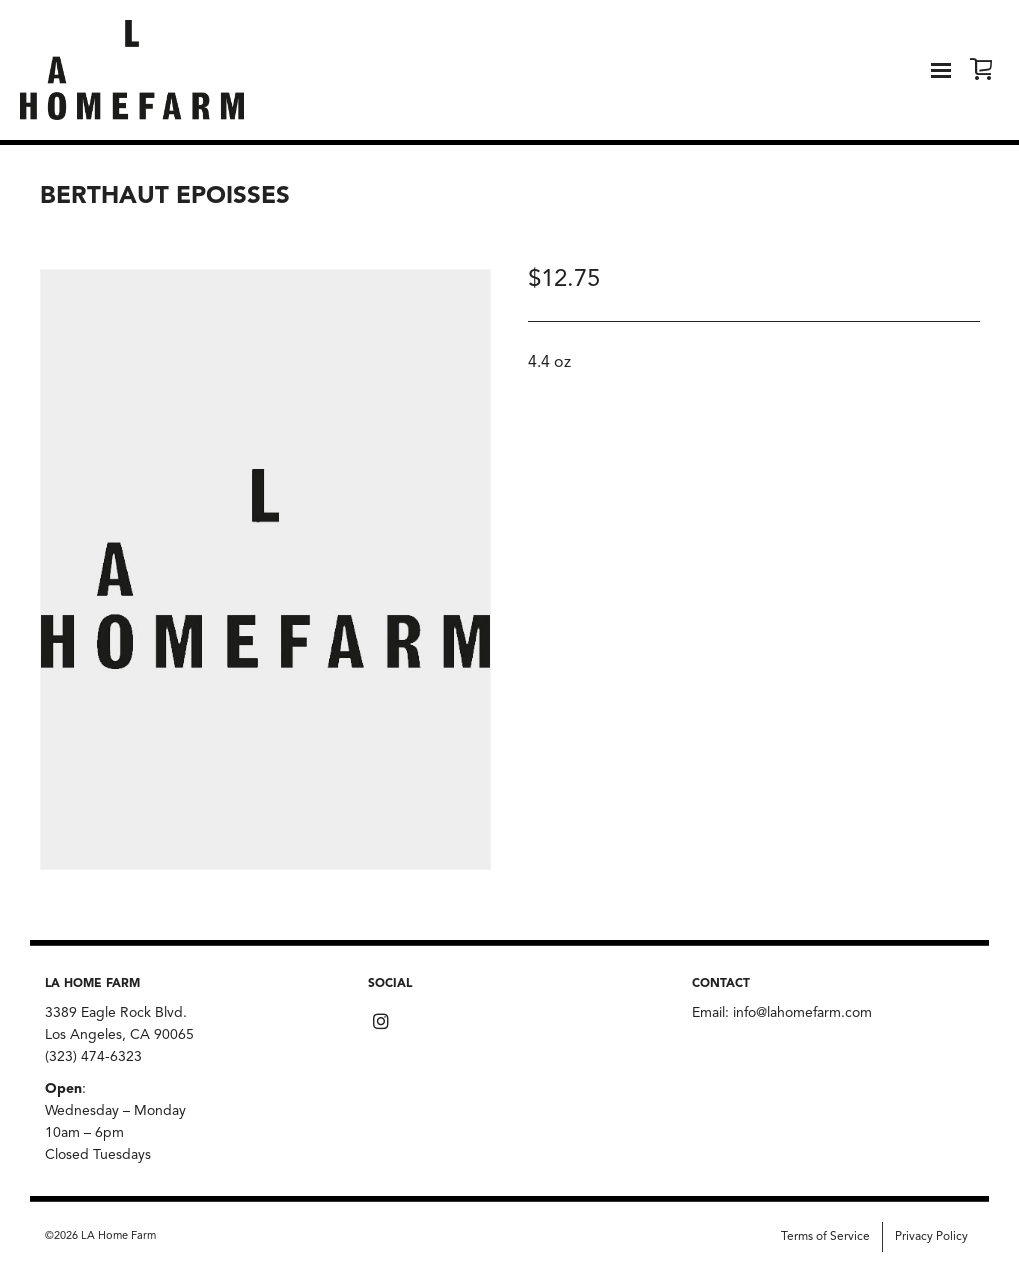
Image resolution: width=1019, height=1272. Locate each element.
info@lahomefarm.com (802, 1013)
